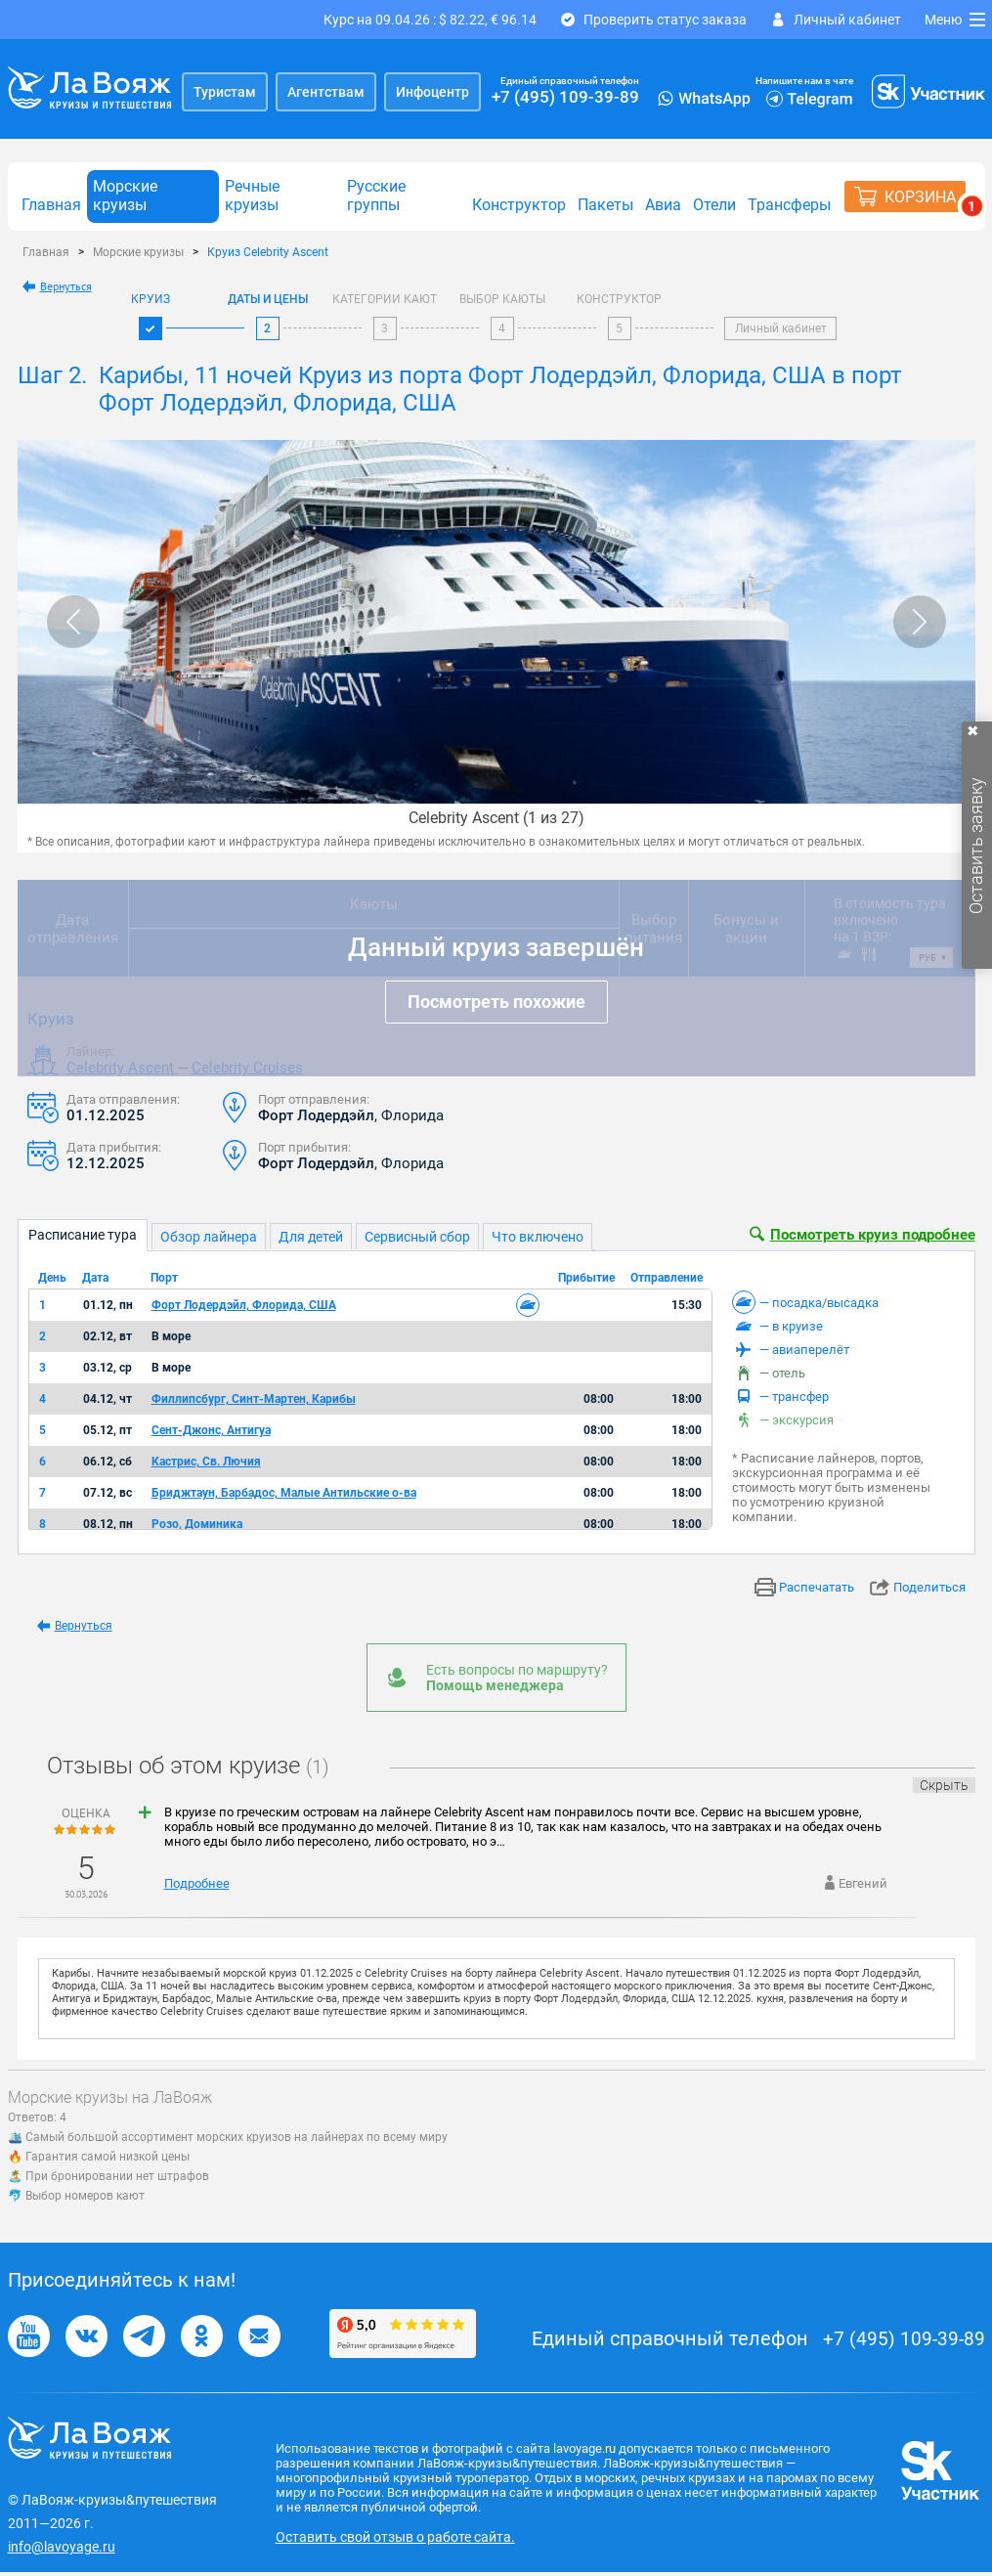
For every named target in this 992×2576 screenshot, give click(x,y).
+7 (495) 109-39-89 (565, 97)
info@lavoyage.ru (61, 2546)
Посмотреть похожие (496, 1001)
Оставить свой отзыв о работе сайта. (395, 2537)
